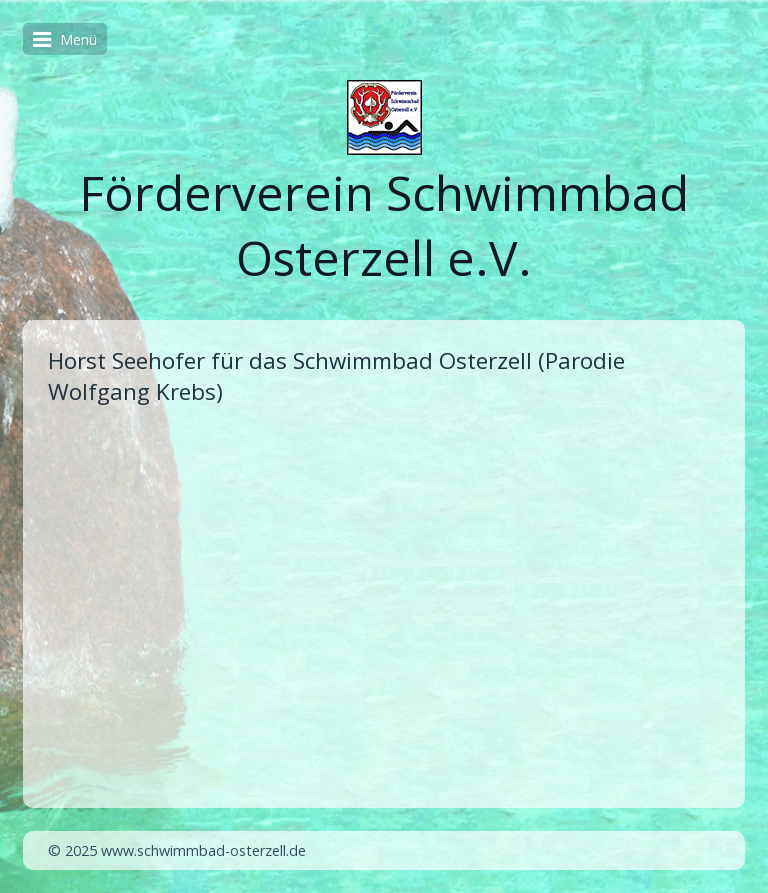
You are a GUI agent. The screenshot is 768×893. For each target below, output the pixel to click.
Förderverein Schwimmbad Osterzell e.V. (384, 225)
